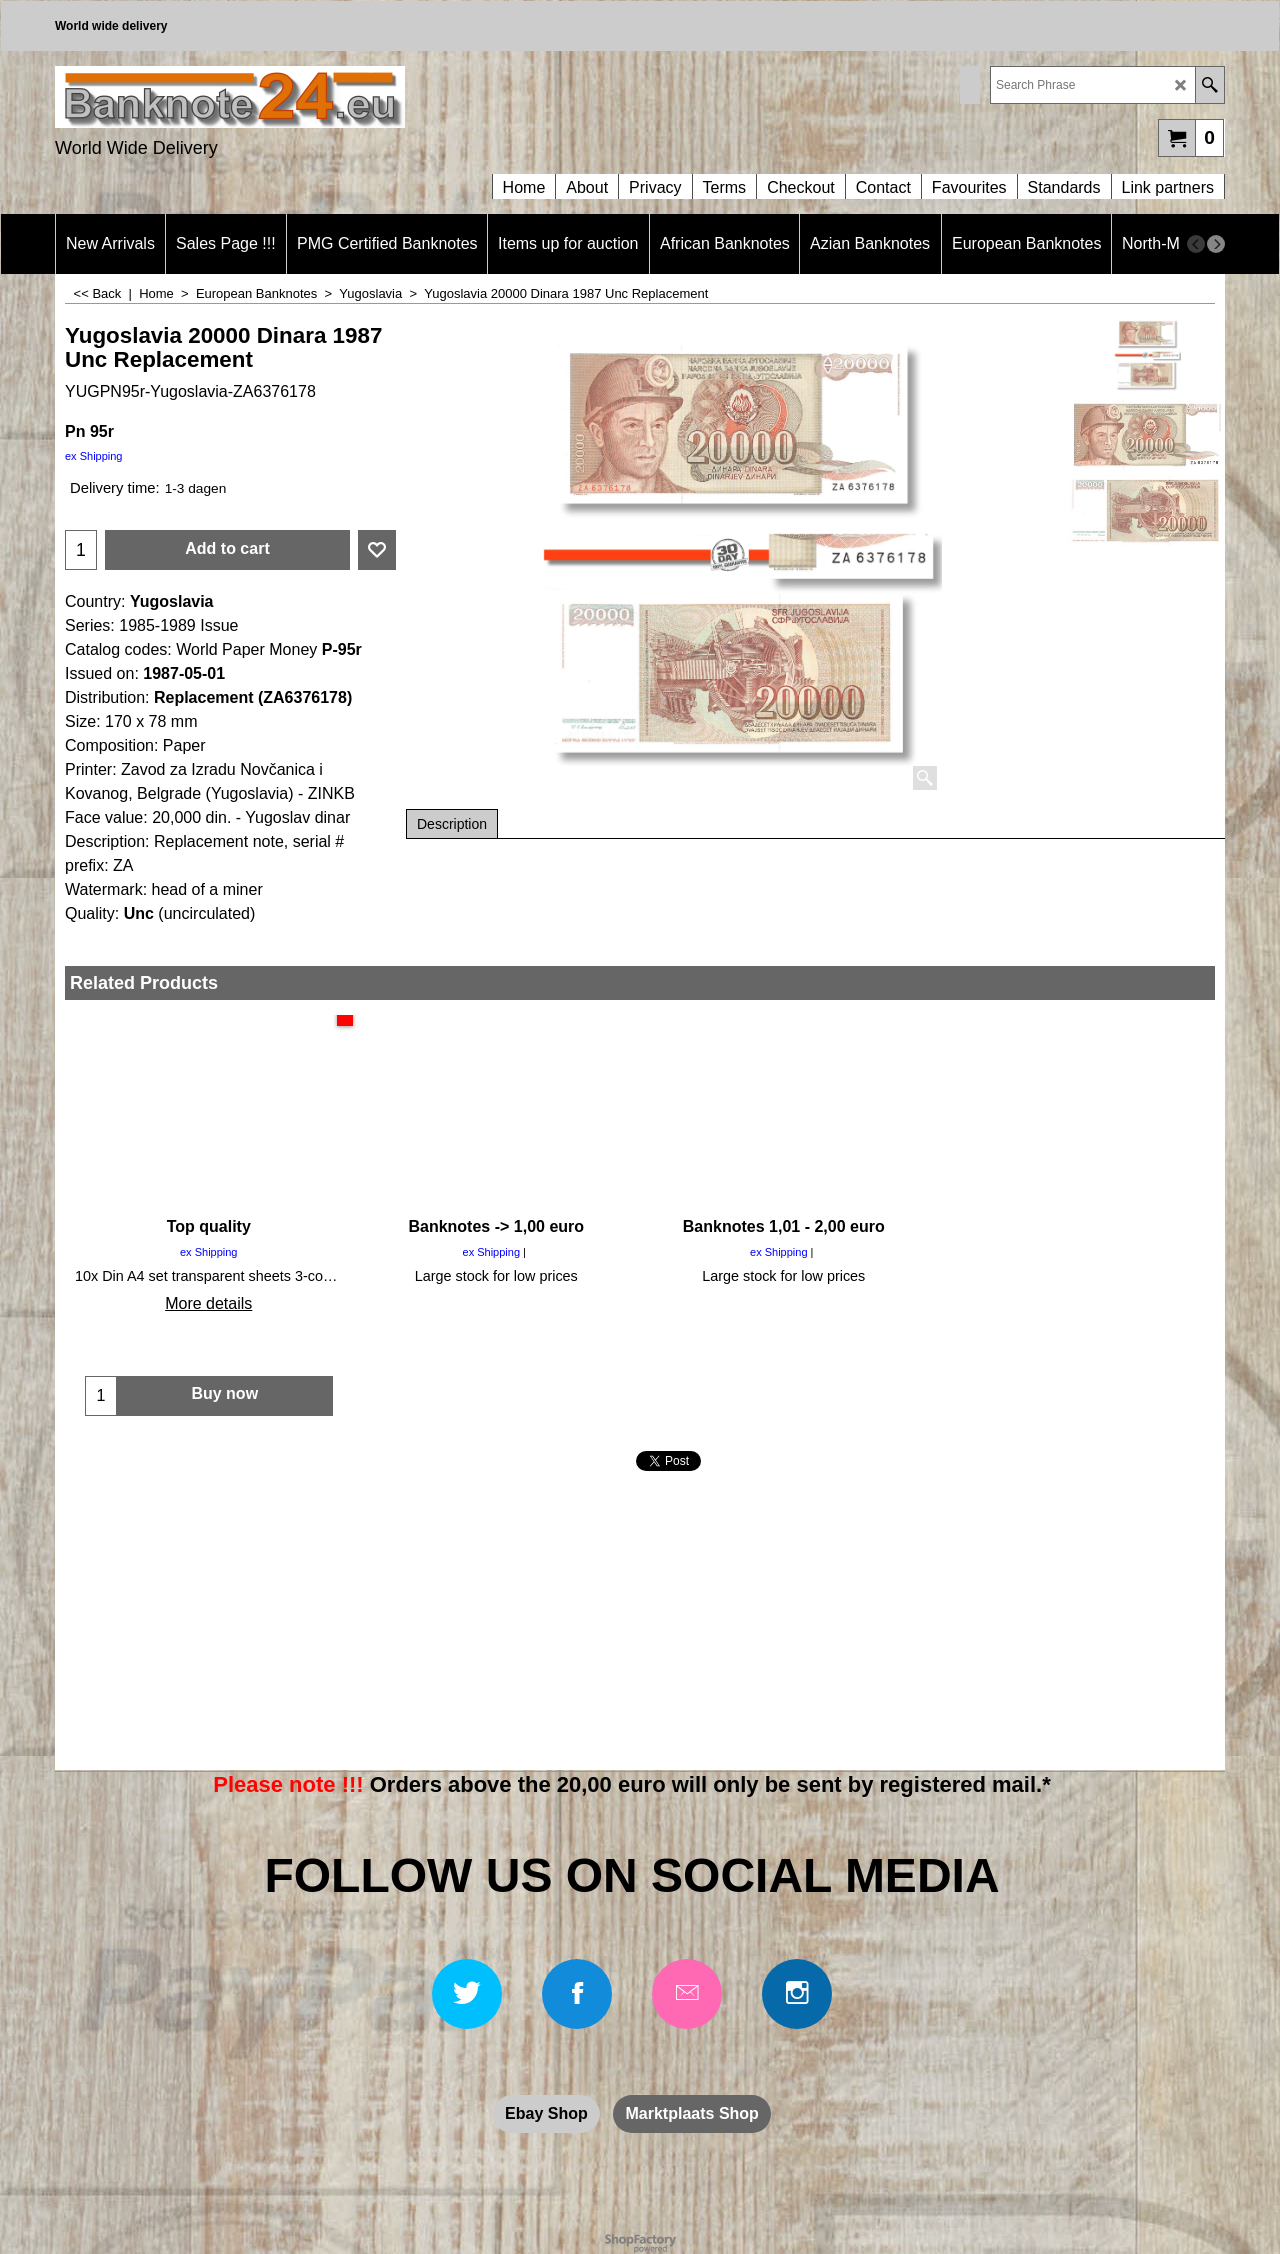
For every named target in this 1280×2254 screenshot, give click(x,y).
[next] (1216, 244)
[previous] (1196, 244)
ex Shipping (94, 456)
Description (452, 824)
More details (208, 1303)
